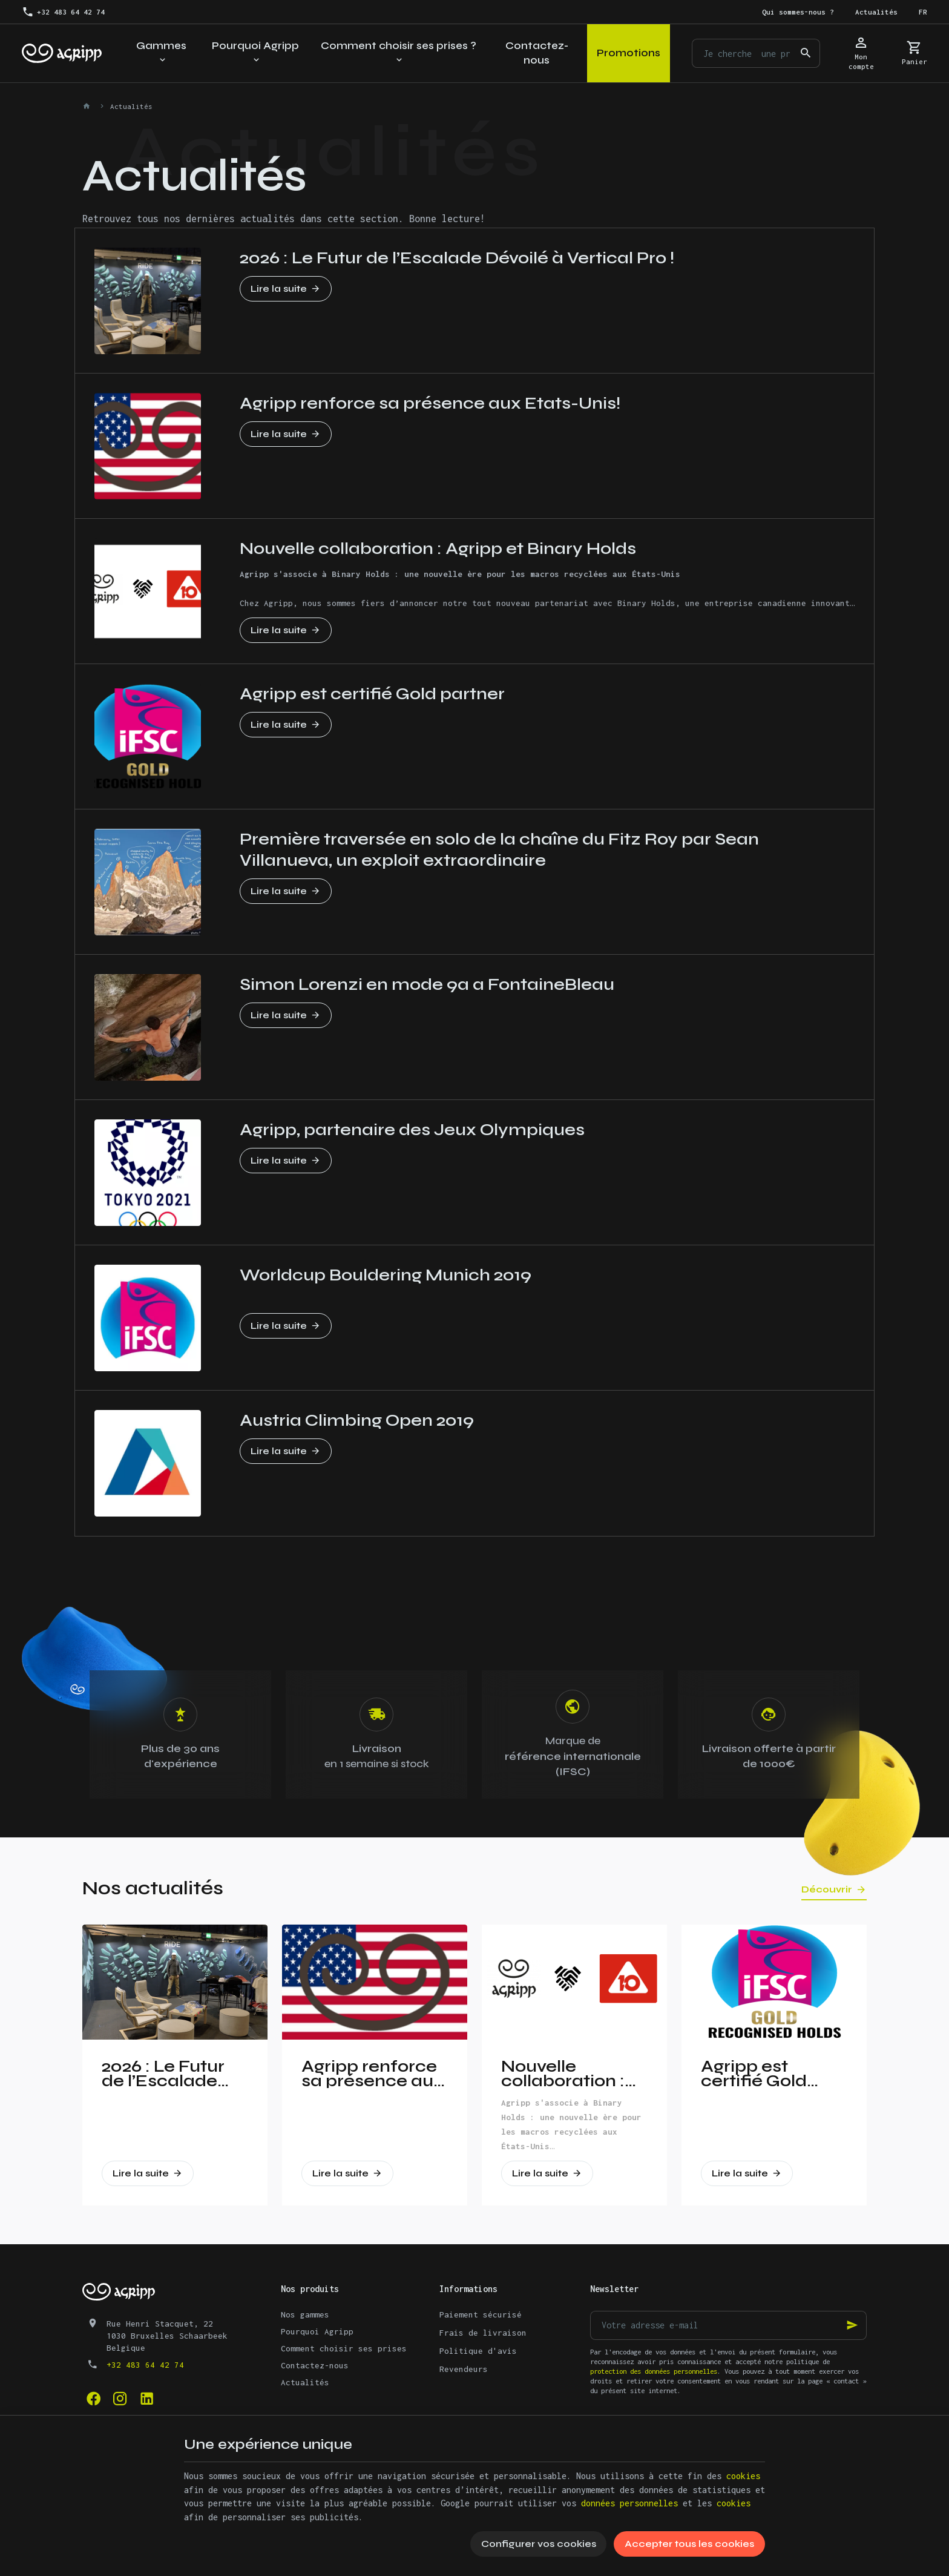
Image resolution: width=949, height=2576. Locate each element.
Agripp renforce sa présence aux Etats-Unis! (430, 403)
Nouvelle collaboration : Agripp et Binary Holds (438, 548)
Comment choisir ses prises (344, 2348)
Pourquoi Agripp (317, 2331)
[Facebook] (93, 2399)
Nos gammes (305, 2314)
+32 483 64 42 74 (145, 2365)
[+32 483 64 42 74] (63, 12)
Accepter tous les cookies (689, 2543)
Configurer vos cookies (538, 2543)
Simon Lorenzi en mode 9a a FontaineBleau (427, 984)
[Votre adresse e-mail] (728, 2325)
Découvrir (826, 1889)
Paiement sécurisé (480, 2314)
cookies (743, 2476)
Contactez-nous (315, 2365)
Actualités (305, 2382)
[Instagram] (120, 2399)
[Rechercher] (805, 53)
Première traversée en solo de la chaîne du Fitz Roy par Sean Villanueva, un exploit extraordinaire (499, 850)
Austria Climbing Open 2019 (357, 1420)
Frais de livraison (483, 2332)
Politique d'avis (478, 2351)
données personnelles (629, 2503)
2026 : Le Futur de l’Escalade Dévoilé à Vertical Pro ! (457, 258)
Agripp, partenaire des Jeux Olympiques (412, 1129)
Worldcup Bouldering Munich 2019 (385, 1275)
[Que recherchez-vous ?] (756, 53)
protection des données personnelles (653, 2371)
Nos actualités (152, 1888)
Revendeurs (463, 2369)
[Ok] (852, 2325)
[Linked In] (146, 2399)
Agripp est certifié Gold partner (372, 694)
